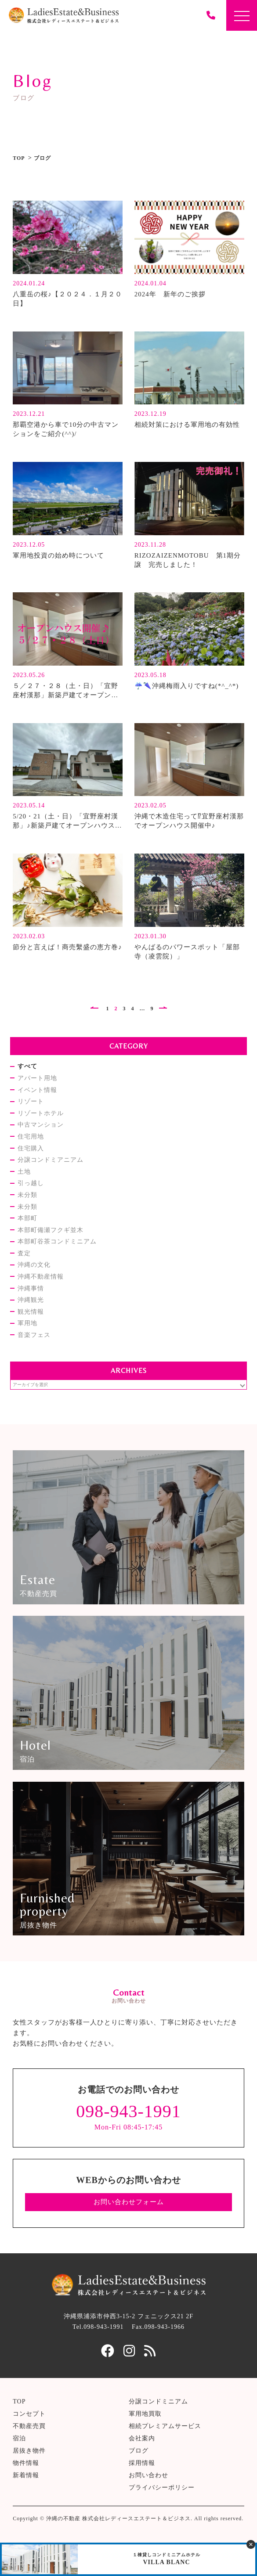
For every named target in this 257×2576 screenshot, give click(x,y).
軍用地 (27, 1323)
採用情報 (142, 2463)
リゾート (31, 1101)
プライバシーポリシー (162, 2487)
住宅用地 (31, 1136)
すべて (27, 1066)
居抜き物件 (29, 2450)
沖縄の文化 (34, 1264)
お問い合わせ (148, 2475)
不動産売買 (29, 2426)
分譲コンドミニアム (158, 2401)
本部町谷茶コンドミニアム (57, 1241)
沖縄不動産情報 (41, 1276)
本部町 (27, 1218)
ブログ (138, 2450)
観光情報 (31, 1311)
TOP (19, 158)
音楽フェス (34, 1335)
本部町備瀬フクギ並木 (50, 1230)
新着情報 (26, 2475)
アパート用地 (37, 1078)
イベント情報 (37, 1090)
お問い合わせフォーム (129, 2201)
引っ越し (31, 1183)
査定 (24, 1253)
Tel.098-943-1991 (98, 2327)
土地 (24, 1171)
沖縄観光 (31, 1300)
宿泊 (19, 2438)
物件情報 (26, 2463)
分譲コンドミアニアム (50, 1159)
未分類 (27, 1195)
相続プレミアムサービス (165, 2426)
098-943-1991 (128, 2111)
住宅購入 (31, 1148)
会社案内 (142, 2438)
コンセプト (29, 2413)
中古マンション (41, 1124)
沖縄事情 (31, 1288)
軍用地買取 (145, 2413)
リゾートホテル (41, 1113)
